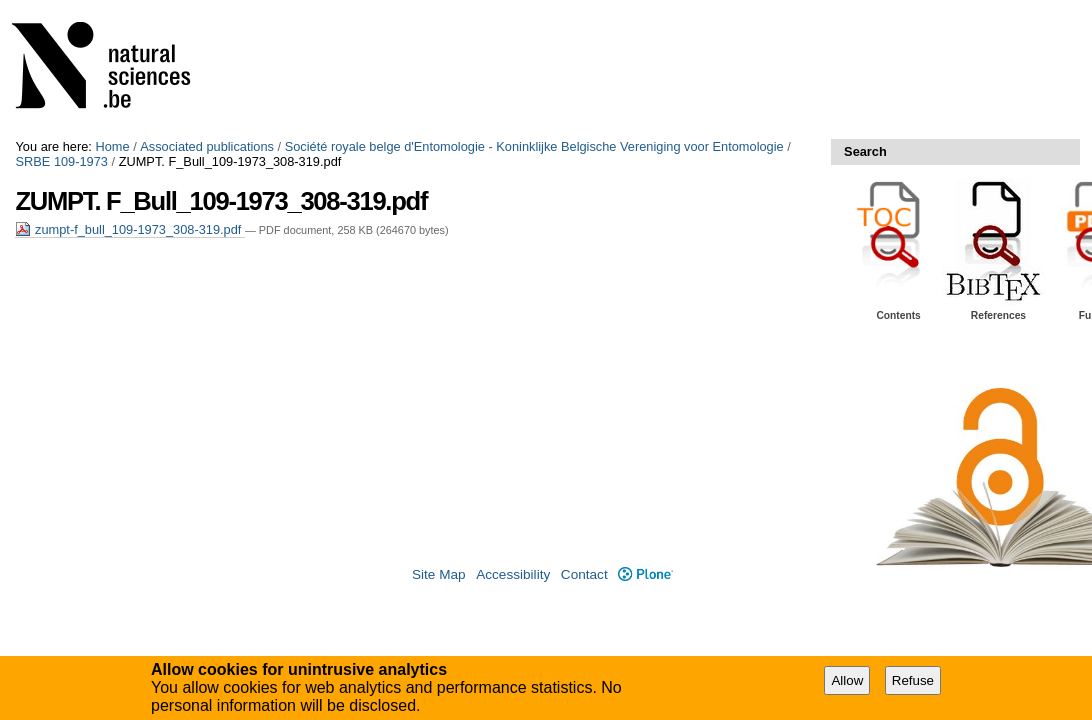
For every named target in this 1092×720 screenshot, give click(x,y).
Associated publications (207, 146)
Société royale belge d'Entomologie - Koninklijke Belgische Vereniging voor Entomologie (534, 146)
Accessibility (513, 574)
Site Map (439, 574)
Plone (645, 574)
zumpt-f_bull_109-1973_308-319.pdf (129, 229)
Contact (584, 574)
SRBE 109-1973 (61, 161)
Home (112, 146)
